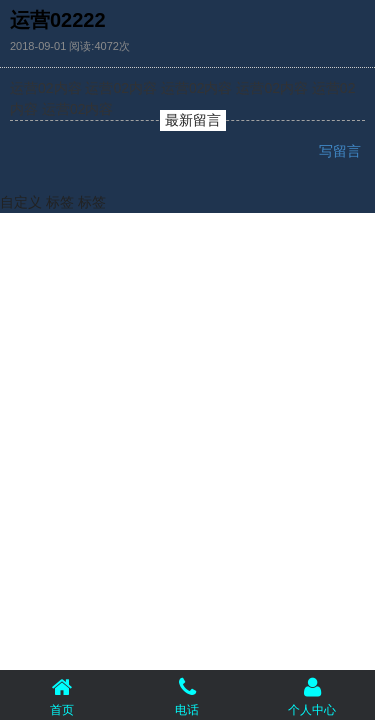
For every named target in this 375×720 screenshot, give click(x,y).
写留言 (342, 151)
